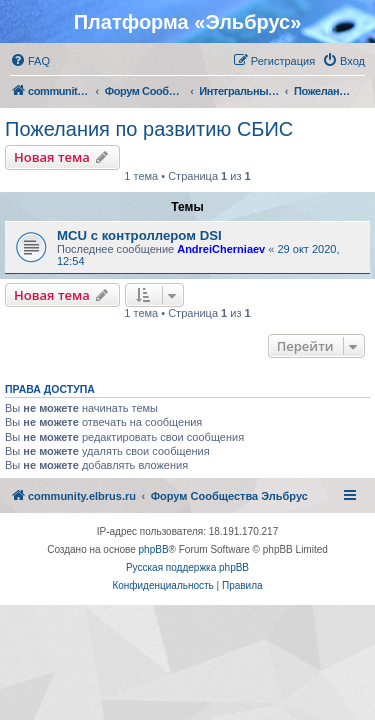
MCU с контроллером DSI (139, 235)
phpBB (154, 549)
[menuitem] (30, 61)
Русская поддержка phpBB (187, 567)
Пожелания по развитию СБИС (149, 129)
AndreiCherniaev (221, 249)
